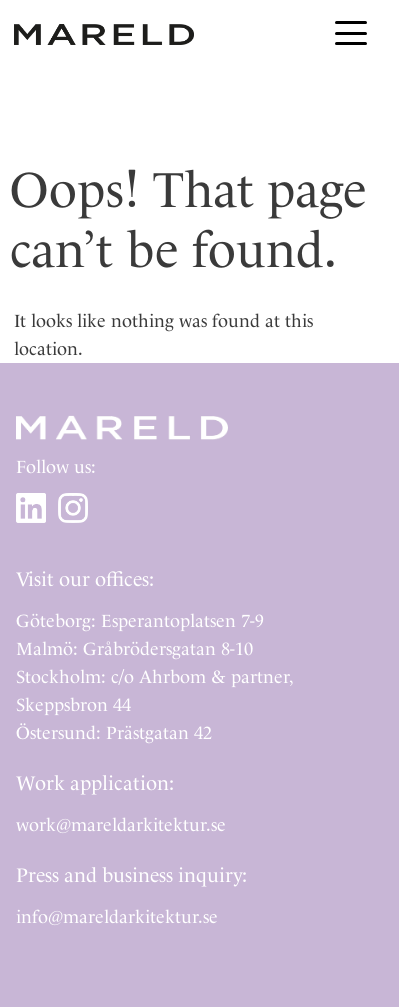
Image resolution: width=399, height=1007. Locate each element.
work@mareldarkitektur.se (121, 824)
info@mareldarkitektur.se (117, 916)
